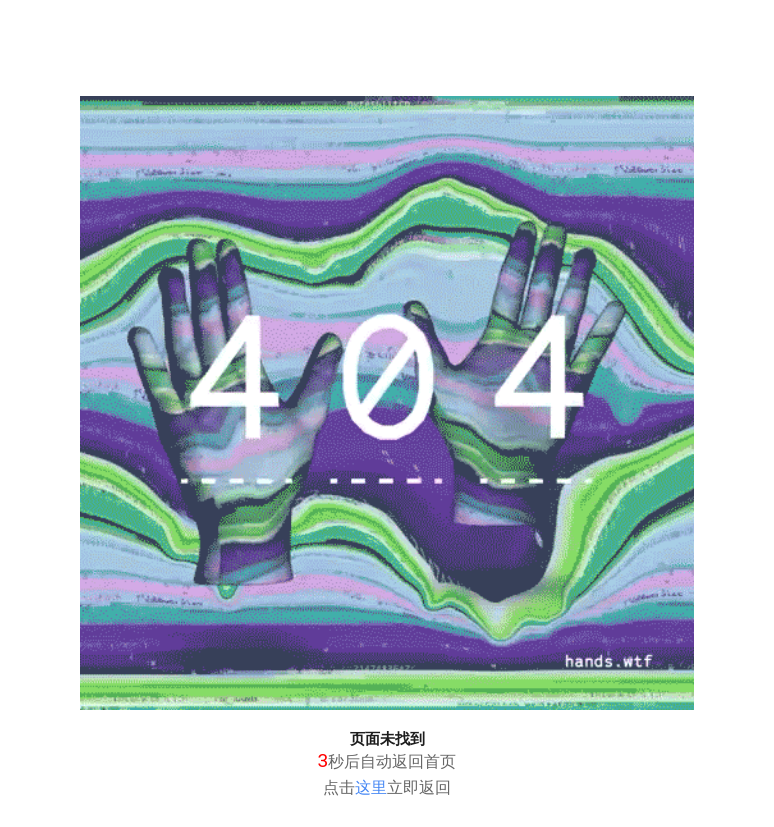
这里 (371, 787)
